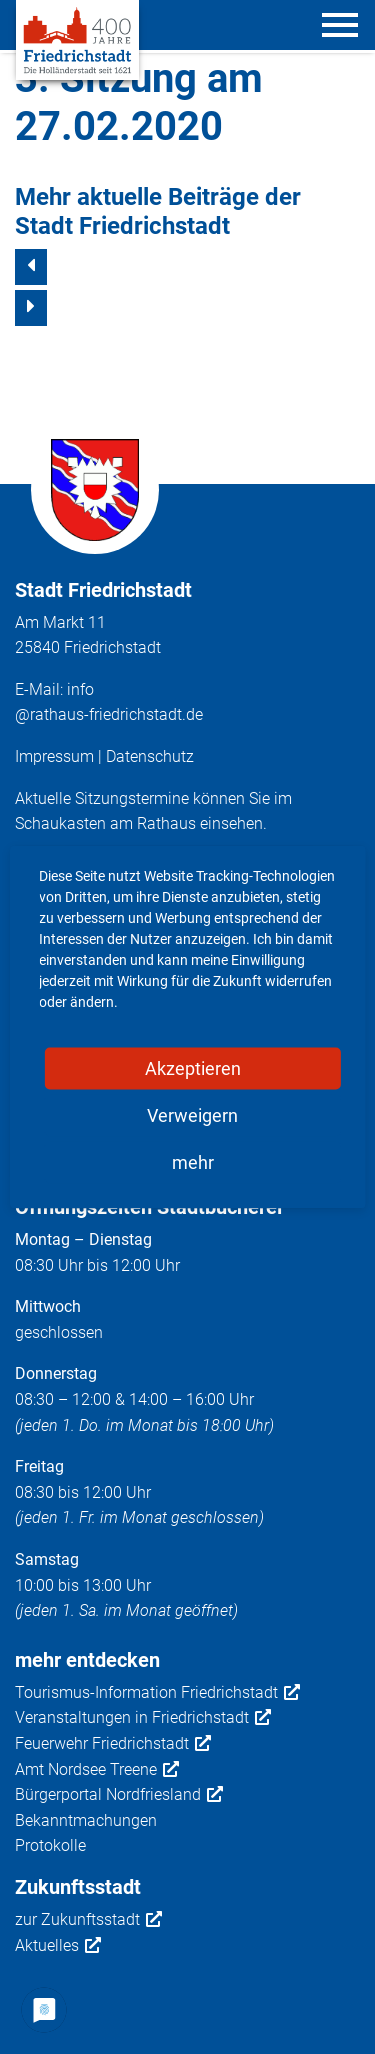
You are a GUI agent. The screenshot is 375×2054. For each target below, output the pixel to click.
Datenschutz (150, 756)
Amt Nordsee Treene (97, 1770)
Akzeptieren (193, 1068)
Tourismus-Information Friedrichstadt (157, 1693)
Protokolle (50, 1845)
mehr (193, 1162)
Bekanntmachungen (86, 1820)
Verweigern (192, 1115)
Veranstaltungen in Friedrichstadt (143, 1718)
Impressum (54, 756)
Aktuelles (58, 1946)
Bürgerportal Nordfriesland (119, 1795)
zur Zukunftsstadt (88, 1920)
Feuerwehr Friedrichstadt (113, 1744)
